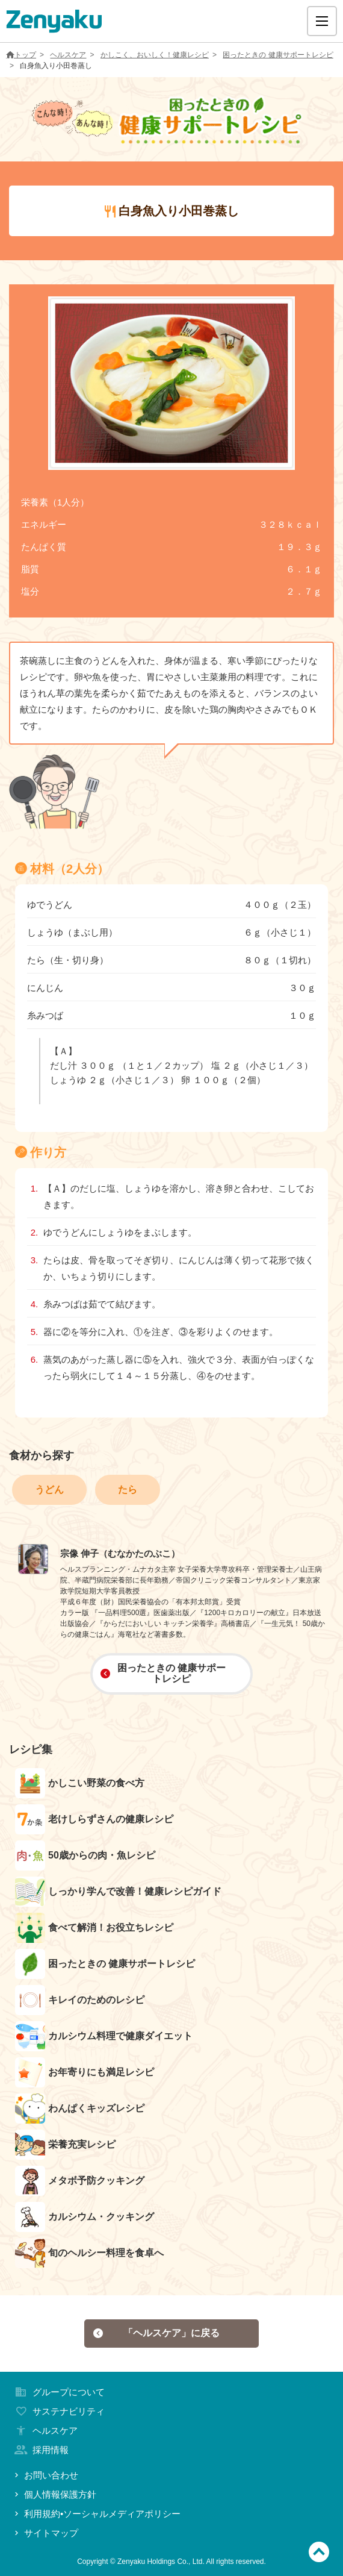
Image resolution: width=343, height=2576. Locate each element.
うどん (49, 1489)
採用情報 (40, 2450)
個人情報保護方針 (54, 2494)
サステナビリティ (58, 2411)
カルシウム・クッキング (84, 2217)
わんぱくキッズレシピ (79, 2108)
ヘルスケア (68, 55)
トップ (21, 55)
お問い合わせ (45, 2475)
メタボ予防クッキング (79, 2181)
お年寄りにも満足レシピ (84, 2072)
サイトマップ (45, 2533)
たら (127, 1489)
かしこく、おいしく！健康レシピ (154, 55)
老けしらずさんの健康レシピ (94, 1819)
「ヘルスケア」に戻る (156, 2333)
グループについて (58, 2392)
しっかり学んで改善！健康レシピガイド (118, 1892)
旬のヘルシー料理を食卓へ (89, 2253)
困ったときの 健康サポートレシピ (278, 55)
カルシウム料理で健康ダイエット (104, 2036)
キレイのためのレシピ (79, 2000)
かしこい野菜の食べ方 (79, 1783)
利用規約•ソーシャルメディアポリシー (96, 2514)
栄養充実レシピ (65, 2145)
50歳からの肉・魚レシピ (85, 1855)
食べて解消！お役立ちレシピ (94, 1928)
